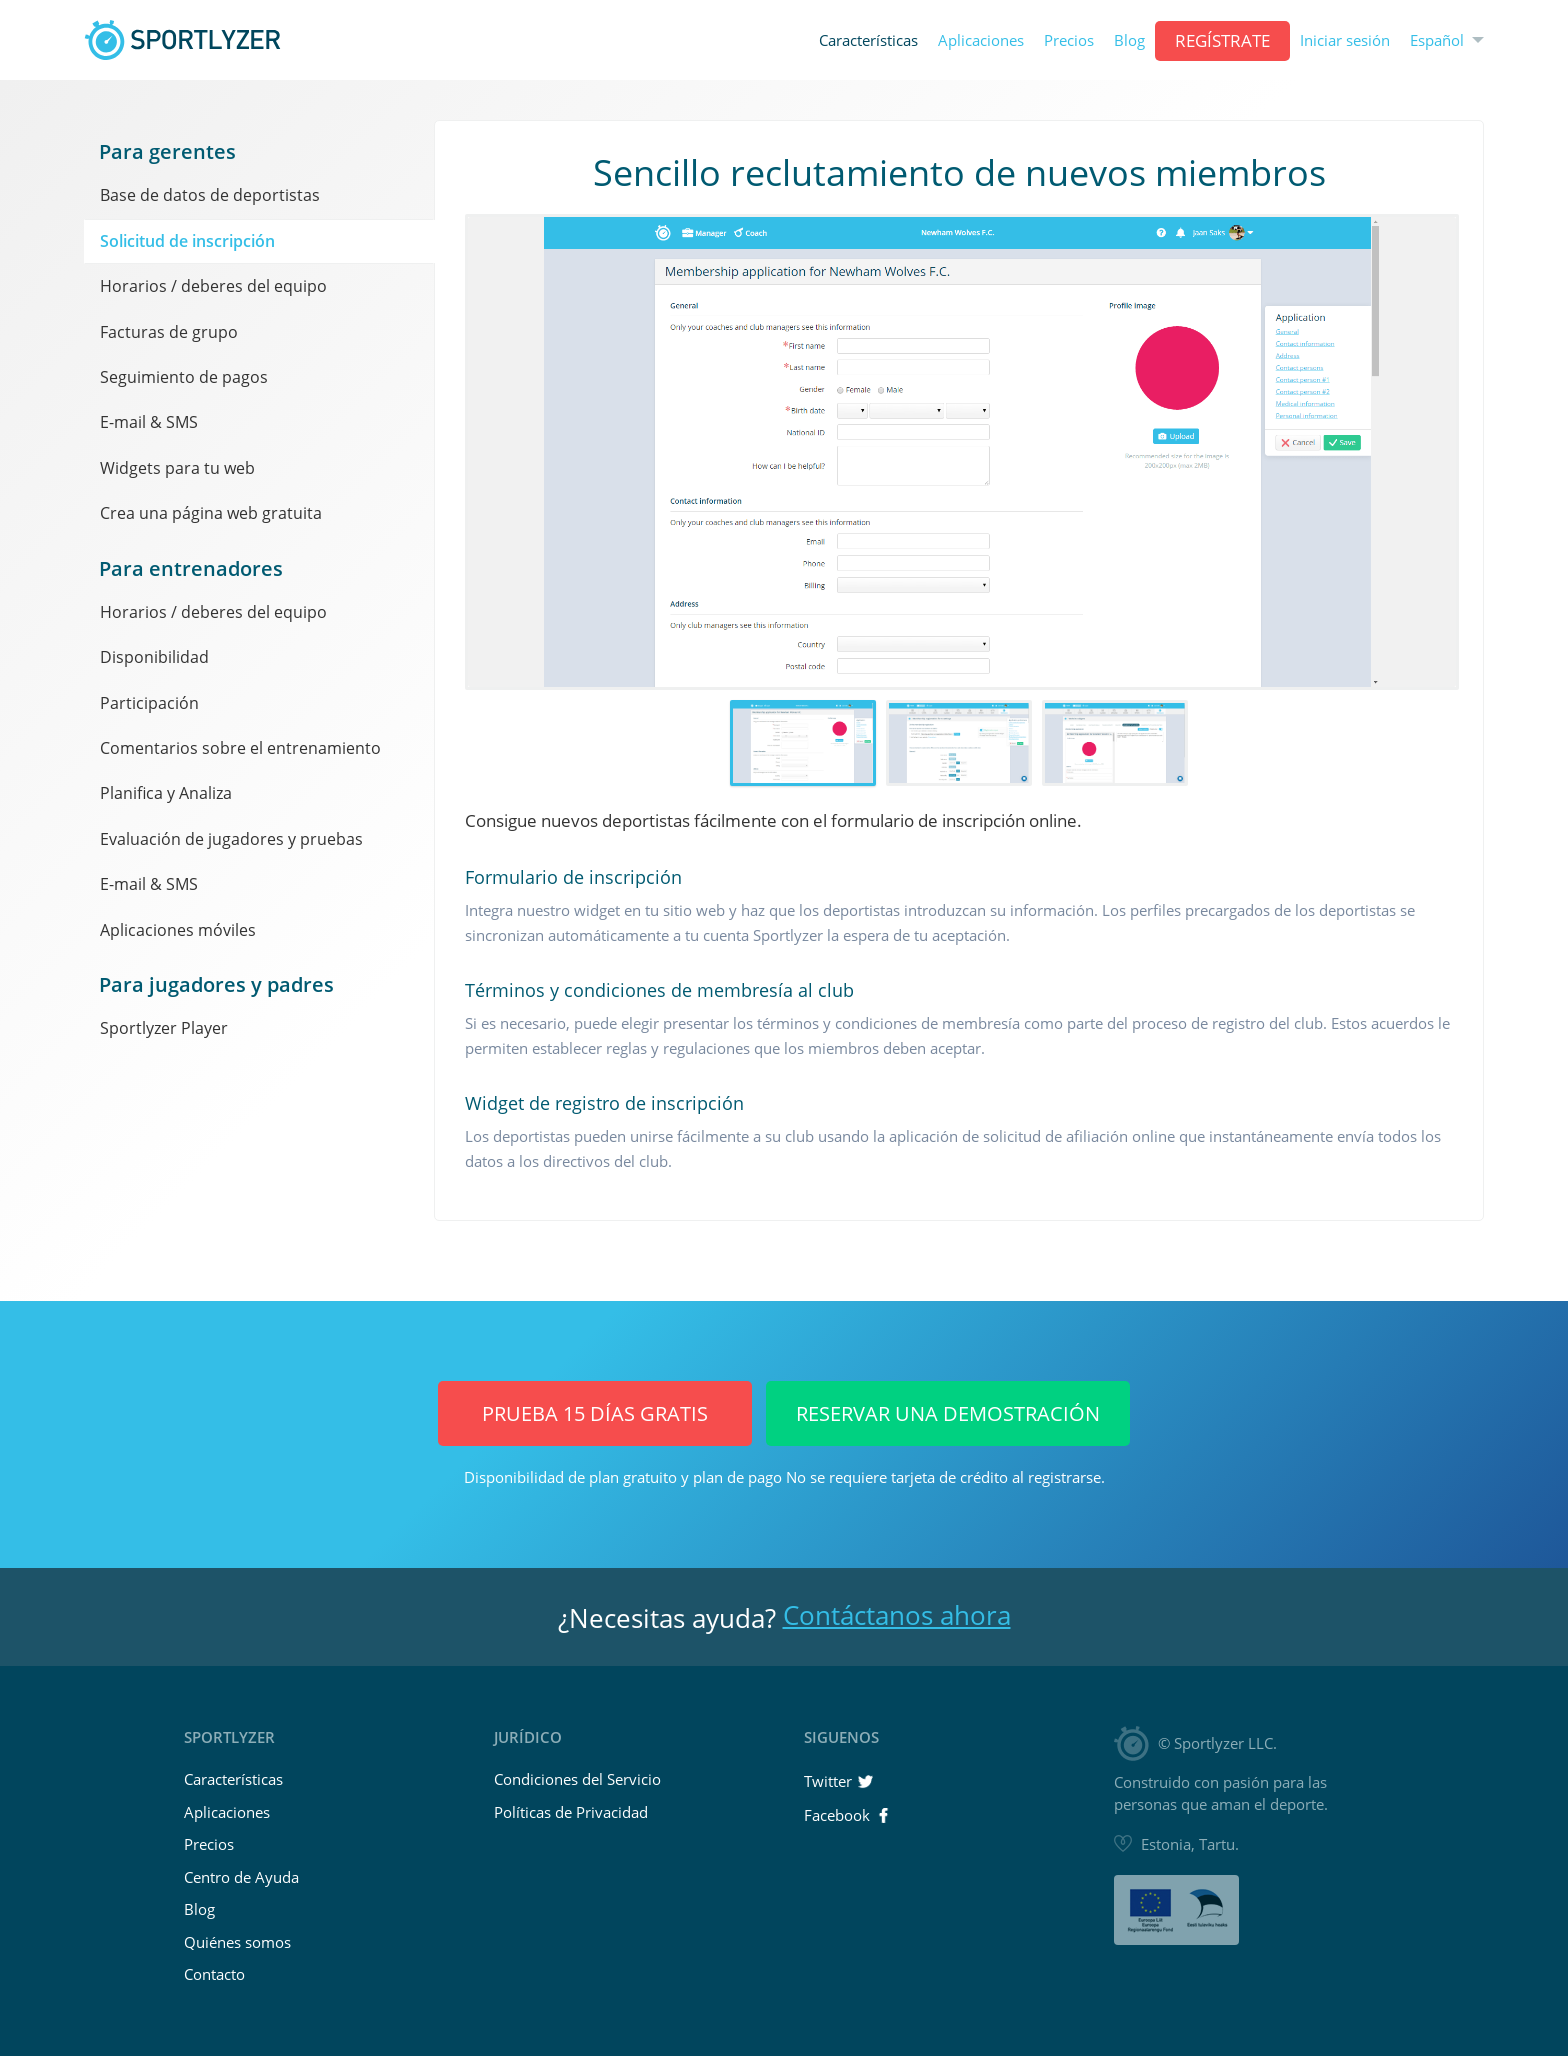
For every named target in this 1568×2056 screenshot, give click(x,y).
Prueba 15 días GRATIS (595, 1413)
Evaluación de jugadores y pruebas (231, 839)
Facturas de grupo (169, 332)
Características (868, 40)
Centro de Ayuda (241, 1877)
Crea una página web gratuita (211, 513)
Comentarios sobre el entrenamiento (240, 748)
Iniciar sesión (1345, 40)
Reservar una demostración (948, 1413)
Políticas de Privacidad (571, 1812)
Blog (1129, 40)
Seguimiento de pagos (184, 377)
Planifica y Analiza (166, 793)
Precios (1069, 40)
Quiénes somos (237, 1942)
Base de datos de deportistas (210, 195)
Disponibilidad (154, 657)
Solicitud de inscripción (187, 241)
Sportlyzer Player (164, 1028)
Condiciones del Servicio (577, 1779)
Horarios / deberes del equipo (213, 286)
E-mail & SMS (149, 422)
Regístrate (1222, 40)
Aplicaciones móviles (178, 930)
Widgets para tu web (177, 468)
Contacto (214, 1974)
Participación (149, 703)
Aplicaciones (981, 40)
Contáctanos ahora (897, 1615)
